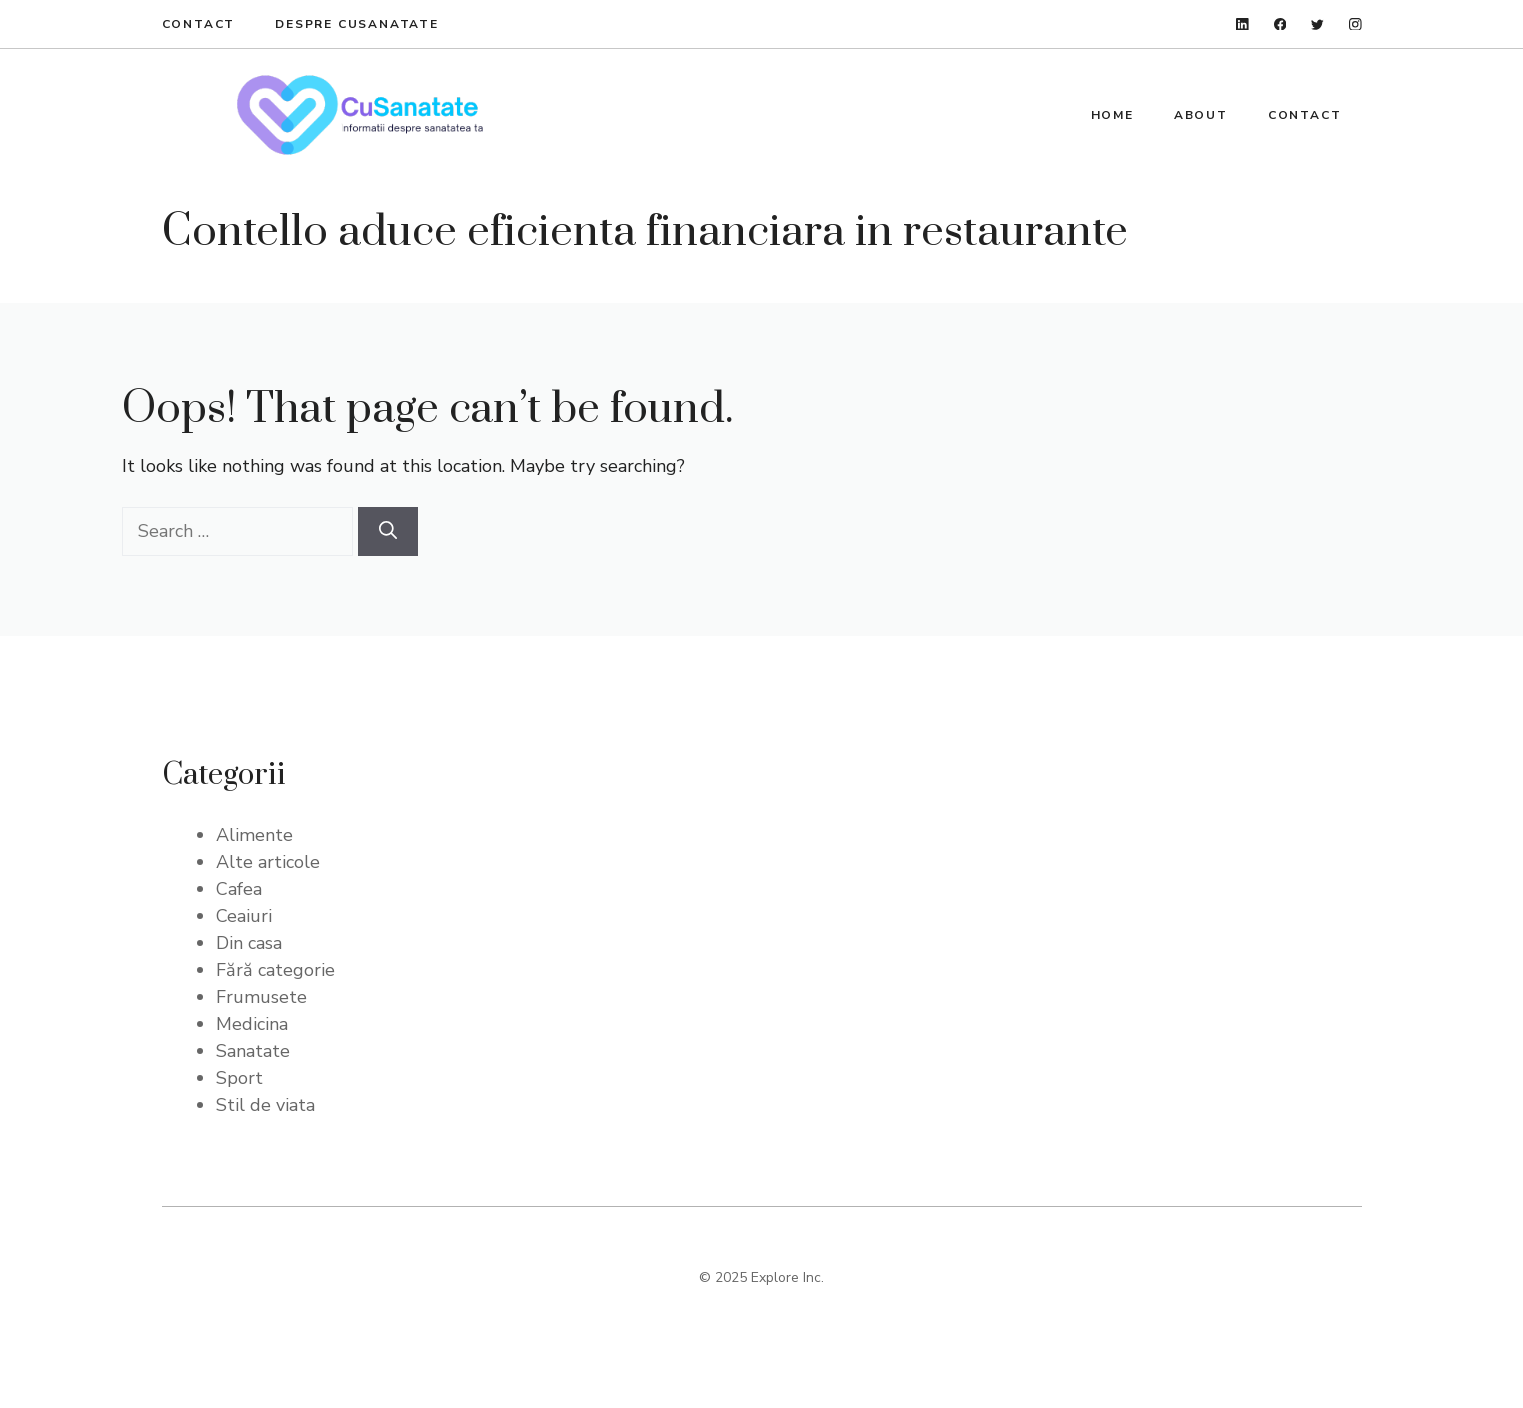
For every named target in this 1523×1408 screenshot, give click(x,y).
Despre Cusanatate (357, 24)
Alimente (254, 835)
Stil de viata (265, 1105)
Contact (199, 24)
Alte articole (268, 862)
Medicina (252, 1024)
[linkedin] (1242, 24)
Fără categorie (275, 970)
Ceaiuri (244, 916)
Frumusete (261, 997)
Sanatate (253, 1051)
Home (1112, 115)
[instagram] (1355, 24)
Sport (239, 1078)
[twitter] (1317, 24)
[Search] (388, 531)
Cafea (239, 889)
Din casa (249, 943)
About (1201, 115)
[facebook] (1280, 24)
